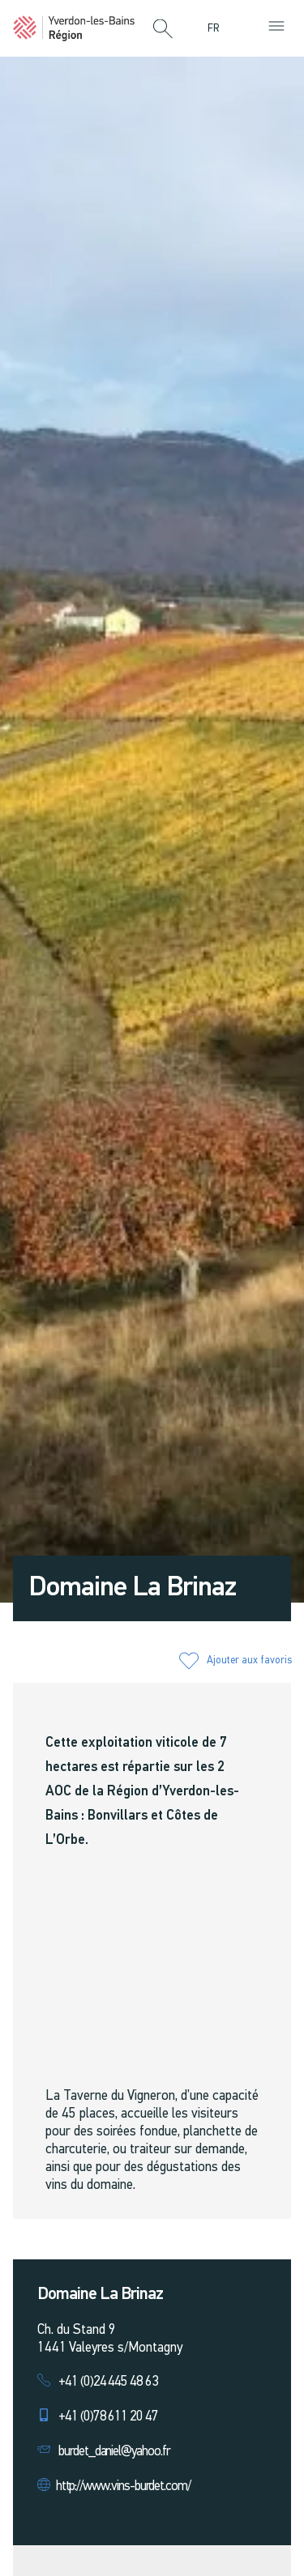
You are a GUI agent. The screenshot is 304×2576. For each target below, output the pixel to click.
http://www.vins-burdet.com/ (123, 2486)
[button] (163, 30)
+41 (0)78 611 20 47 (108, 2417)
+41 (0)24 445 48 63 (108, 2382)
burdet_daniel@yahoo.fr (114, 2452)
